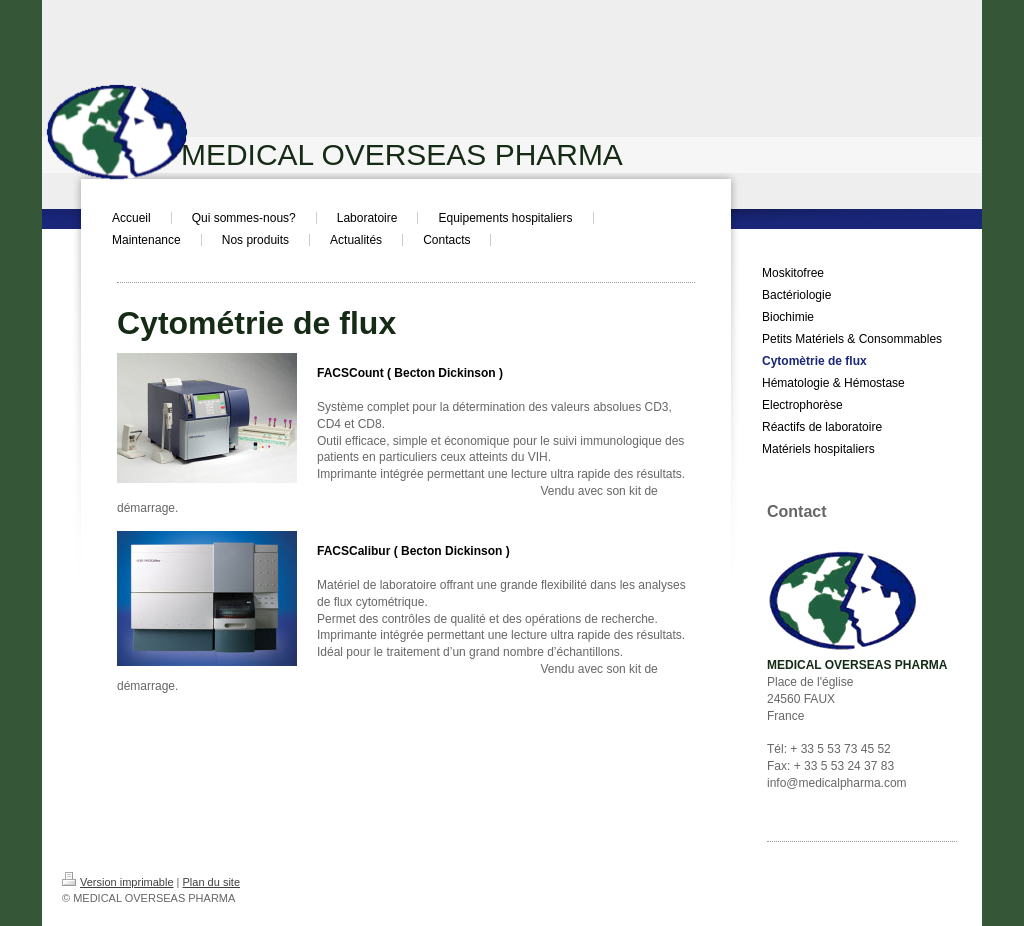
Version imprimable (118, 882)
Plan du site (211, 882)
